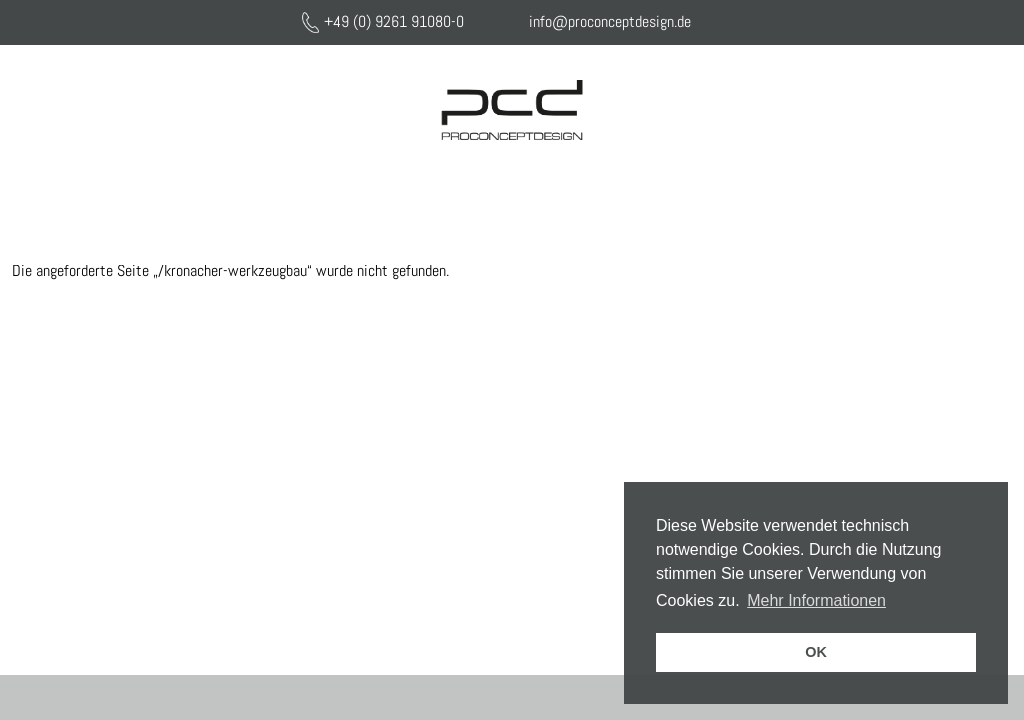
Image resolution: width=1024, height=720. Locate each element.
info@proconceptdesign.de (610, 21)
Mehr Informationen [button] (816, 600)
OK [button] (816, 652)
